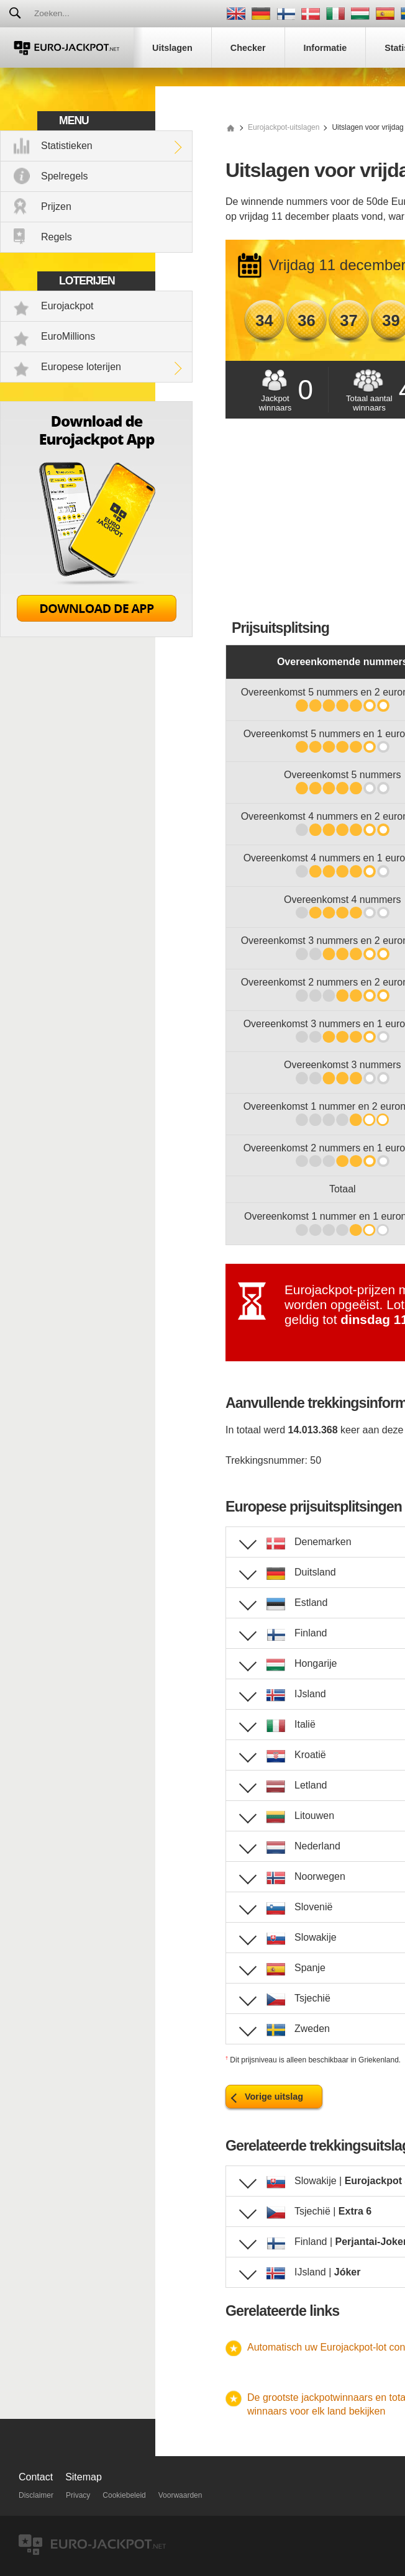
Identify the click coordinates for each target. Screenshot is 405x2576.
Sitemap (83, 2477)
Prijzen (56, 206)
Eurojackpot (67, 306)
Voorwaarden (180, 2495)
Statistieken (67, 145)
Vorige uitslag (274, 2097)
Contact (36, 2477)
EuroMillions (68, 336)
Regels (56, 237)
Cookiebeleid (123, 2495)
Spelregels (64, 176)
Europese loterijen (81, 366)
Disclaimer (36, 2495)
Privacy (78, 2495)
